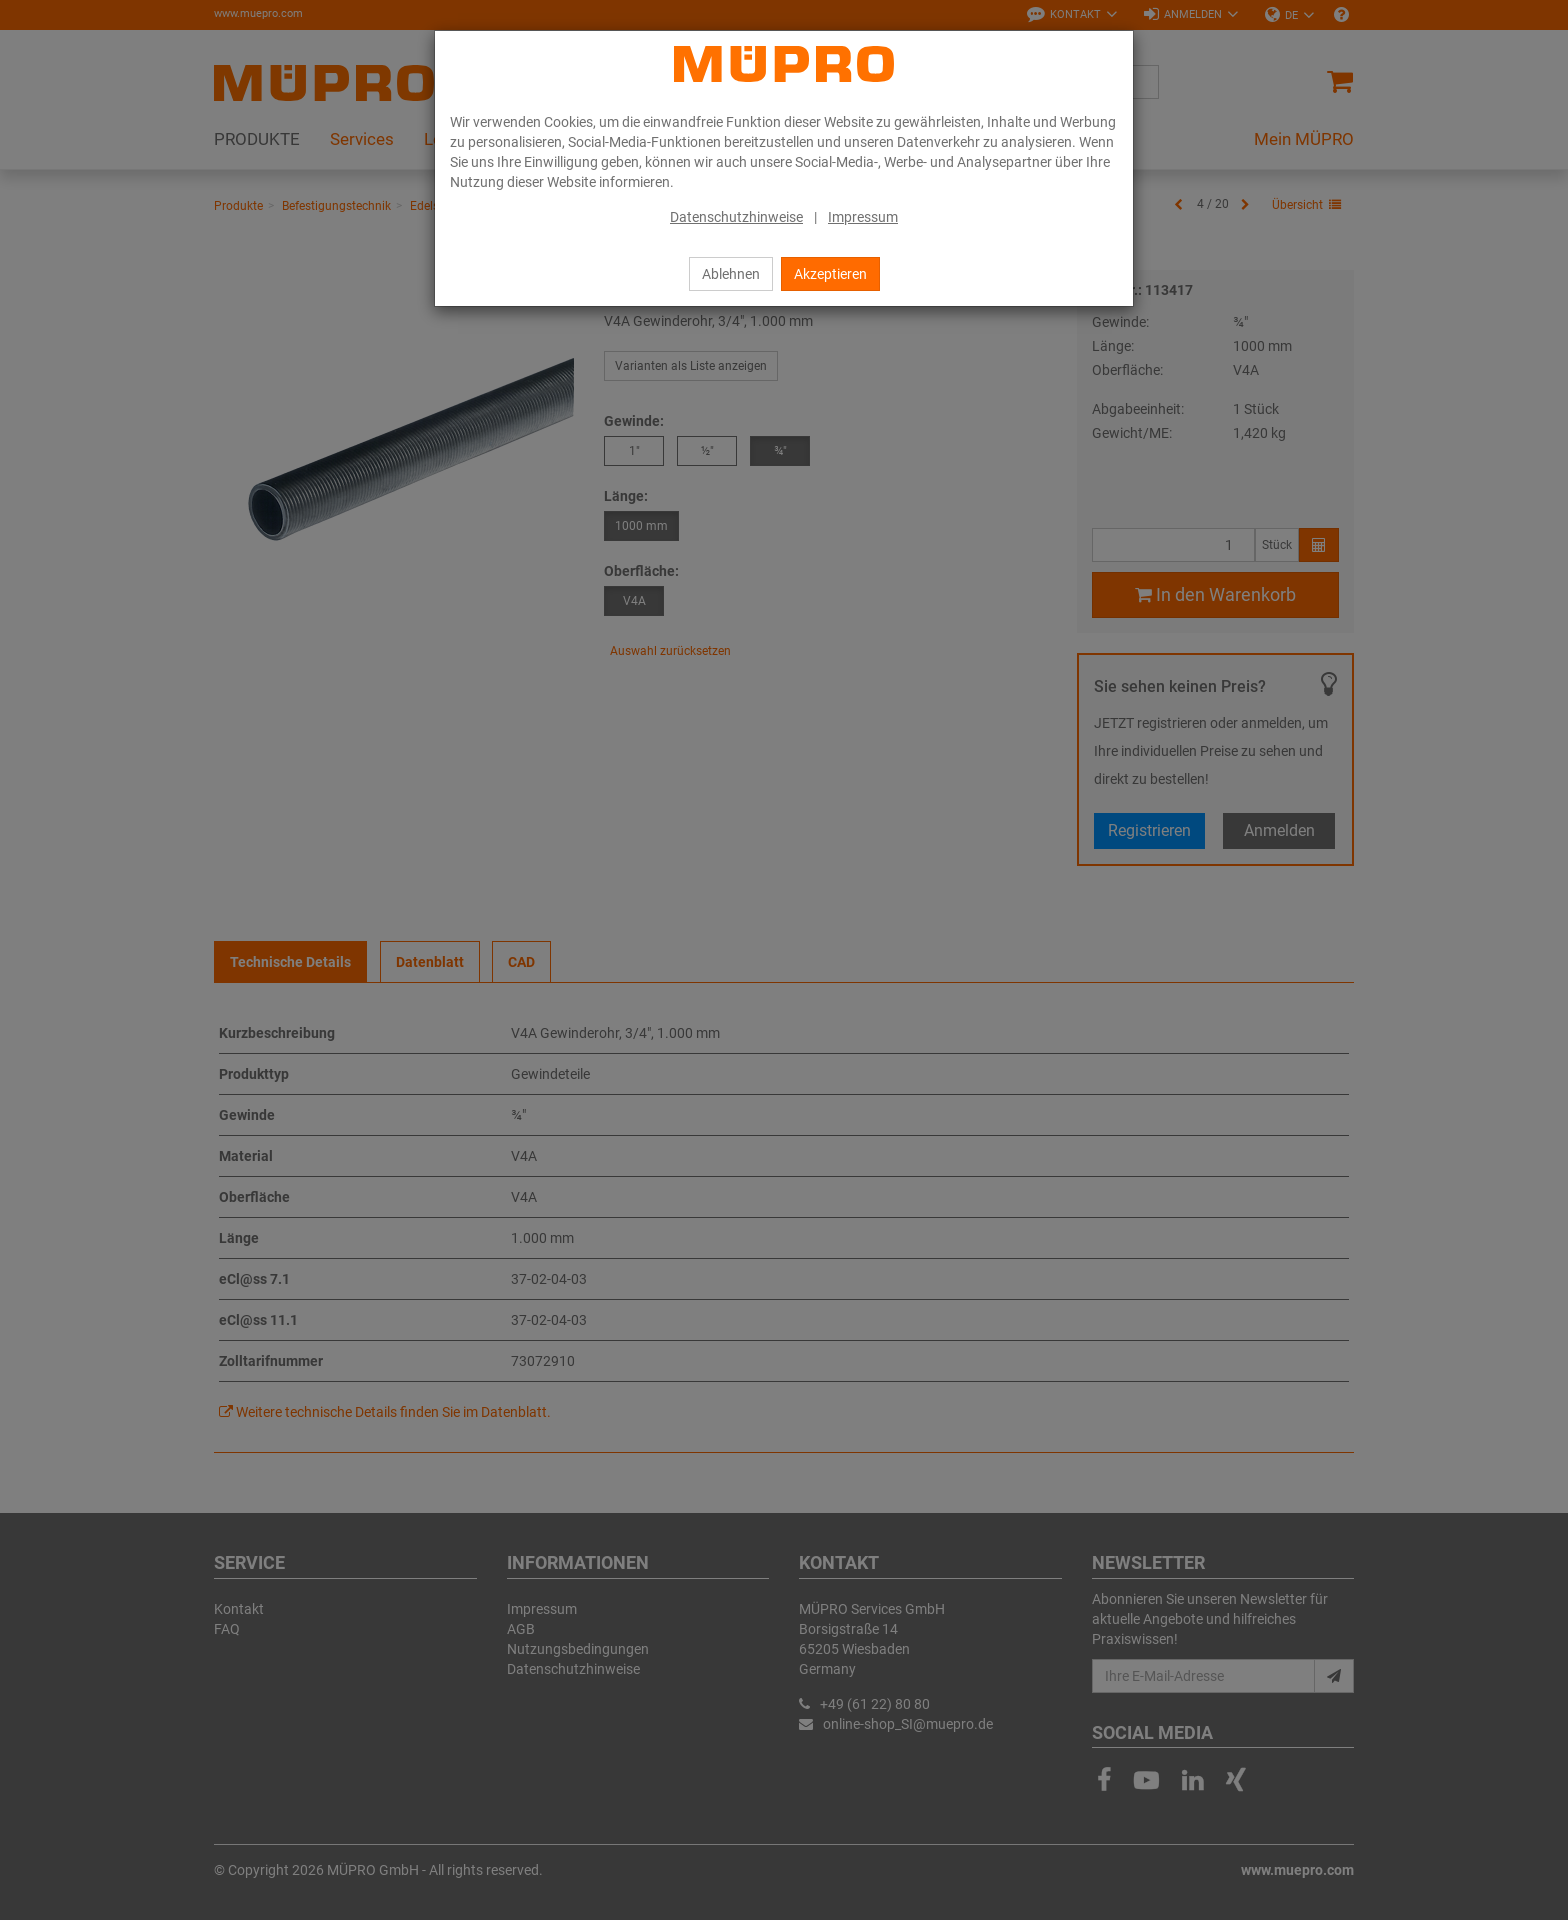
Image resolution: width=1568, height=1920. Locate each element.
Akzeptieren (830, 274)
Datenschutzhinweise (736, 217)
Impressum (863, 217)
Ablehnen (731, 274)
